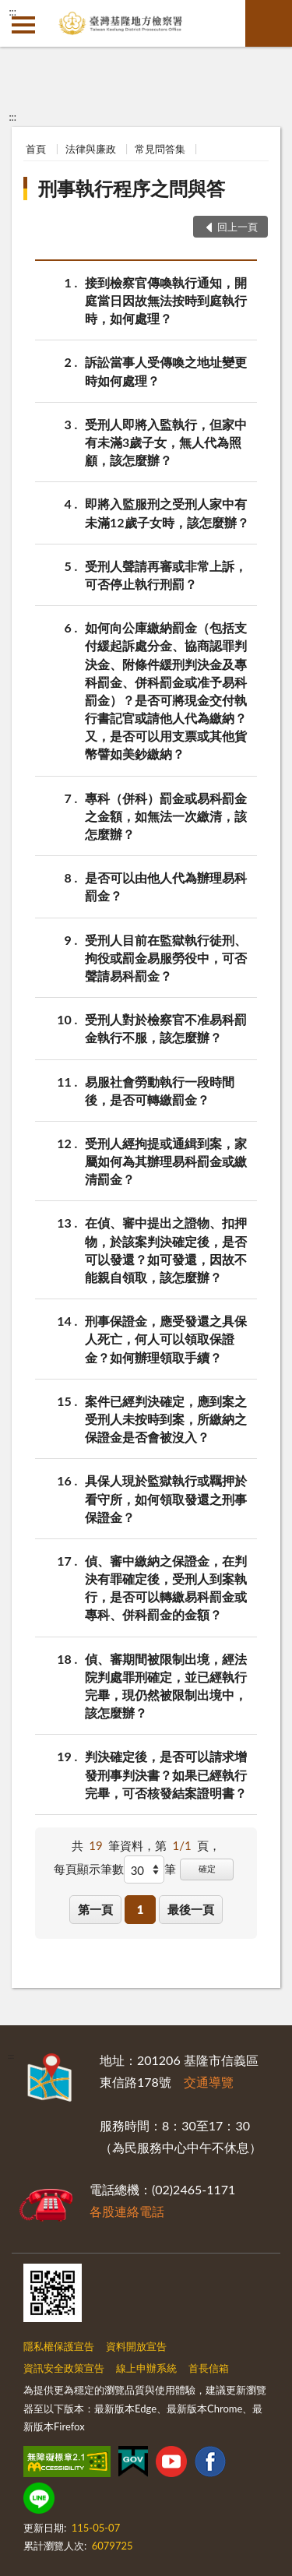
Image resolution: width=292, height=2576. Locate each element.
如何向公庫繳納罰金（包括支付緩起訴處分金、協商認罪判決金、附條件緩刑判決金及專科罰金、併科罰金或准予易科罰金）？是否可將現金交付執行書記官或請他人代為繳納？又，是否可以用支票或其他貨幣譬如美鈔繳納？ (166, 689)
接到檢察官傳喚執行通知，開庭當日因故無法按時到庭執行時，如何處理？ (166, 299)
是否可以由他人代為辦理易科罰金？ (166, 886)
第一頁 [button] (95, 1909)
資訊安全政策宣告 (63, 2368)
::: (12, 11)
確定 (207, 1868)
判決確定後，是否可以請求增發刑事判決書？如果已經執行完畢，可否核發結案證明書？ (166, 1773)
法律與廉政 (90, 149)
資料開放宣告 (136, 2346)
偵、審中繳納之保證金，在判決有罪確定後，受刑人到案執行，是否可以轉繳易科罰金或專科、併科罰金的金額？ (166, 1587)
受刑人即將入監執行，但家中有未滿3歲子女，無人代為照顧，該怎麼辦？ (166, 441)
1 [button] (140, 1909)
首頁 (36, 149)
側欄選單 (23, 24)
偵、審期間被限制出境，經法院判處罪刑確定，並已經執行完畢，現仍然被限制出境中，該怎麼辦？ (166, 1685)
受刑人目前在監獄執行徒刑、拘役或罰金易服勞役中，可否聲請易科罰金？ (166, 957)
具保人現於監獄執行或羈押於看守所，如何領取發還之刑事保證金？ (166, 1497)
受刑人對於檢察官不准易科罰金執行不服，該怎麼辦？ (166, 1027)
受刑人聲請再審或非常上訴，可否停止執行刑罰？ (166, 574)
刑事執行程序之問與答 (131, 188)
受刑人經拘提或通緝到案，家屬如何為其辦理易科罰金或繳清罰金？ (166, 1160)
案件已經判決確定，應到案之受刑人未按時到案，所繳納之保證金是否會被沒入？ (166, 1418)
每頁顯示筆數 (89, 1869)
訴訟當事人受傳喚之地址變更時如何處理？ (166, 370)
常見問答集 (160, 149)
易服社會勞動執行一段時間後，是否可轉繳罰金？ (159, 1090)
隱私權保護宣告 (58, 2346)
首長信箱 (208, 2368)
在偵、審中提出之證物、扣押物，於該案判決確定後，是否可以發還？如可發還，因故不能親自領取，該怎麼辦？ (166, 1249)
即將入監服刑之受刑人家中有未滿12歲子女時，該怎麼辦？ (167, 512)
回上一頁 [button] (237, 226)
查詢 (268, 23)
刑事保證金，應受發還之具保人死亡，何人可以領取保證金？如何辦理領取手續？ (166, 1338)
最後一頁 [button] (190, 1909)
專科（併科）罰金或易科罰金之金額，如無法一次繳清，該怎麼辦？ (166, 815)
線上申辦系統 (146, 2368)
